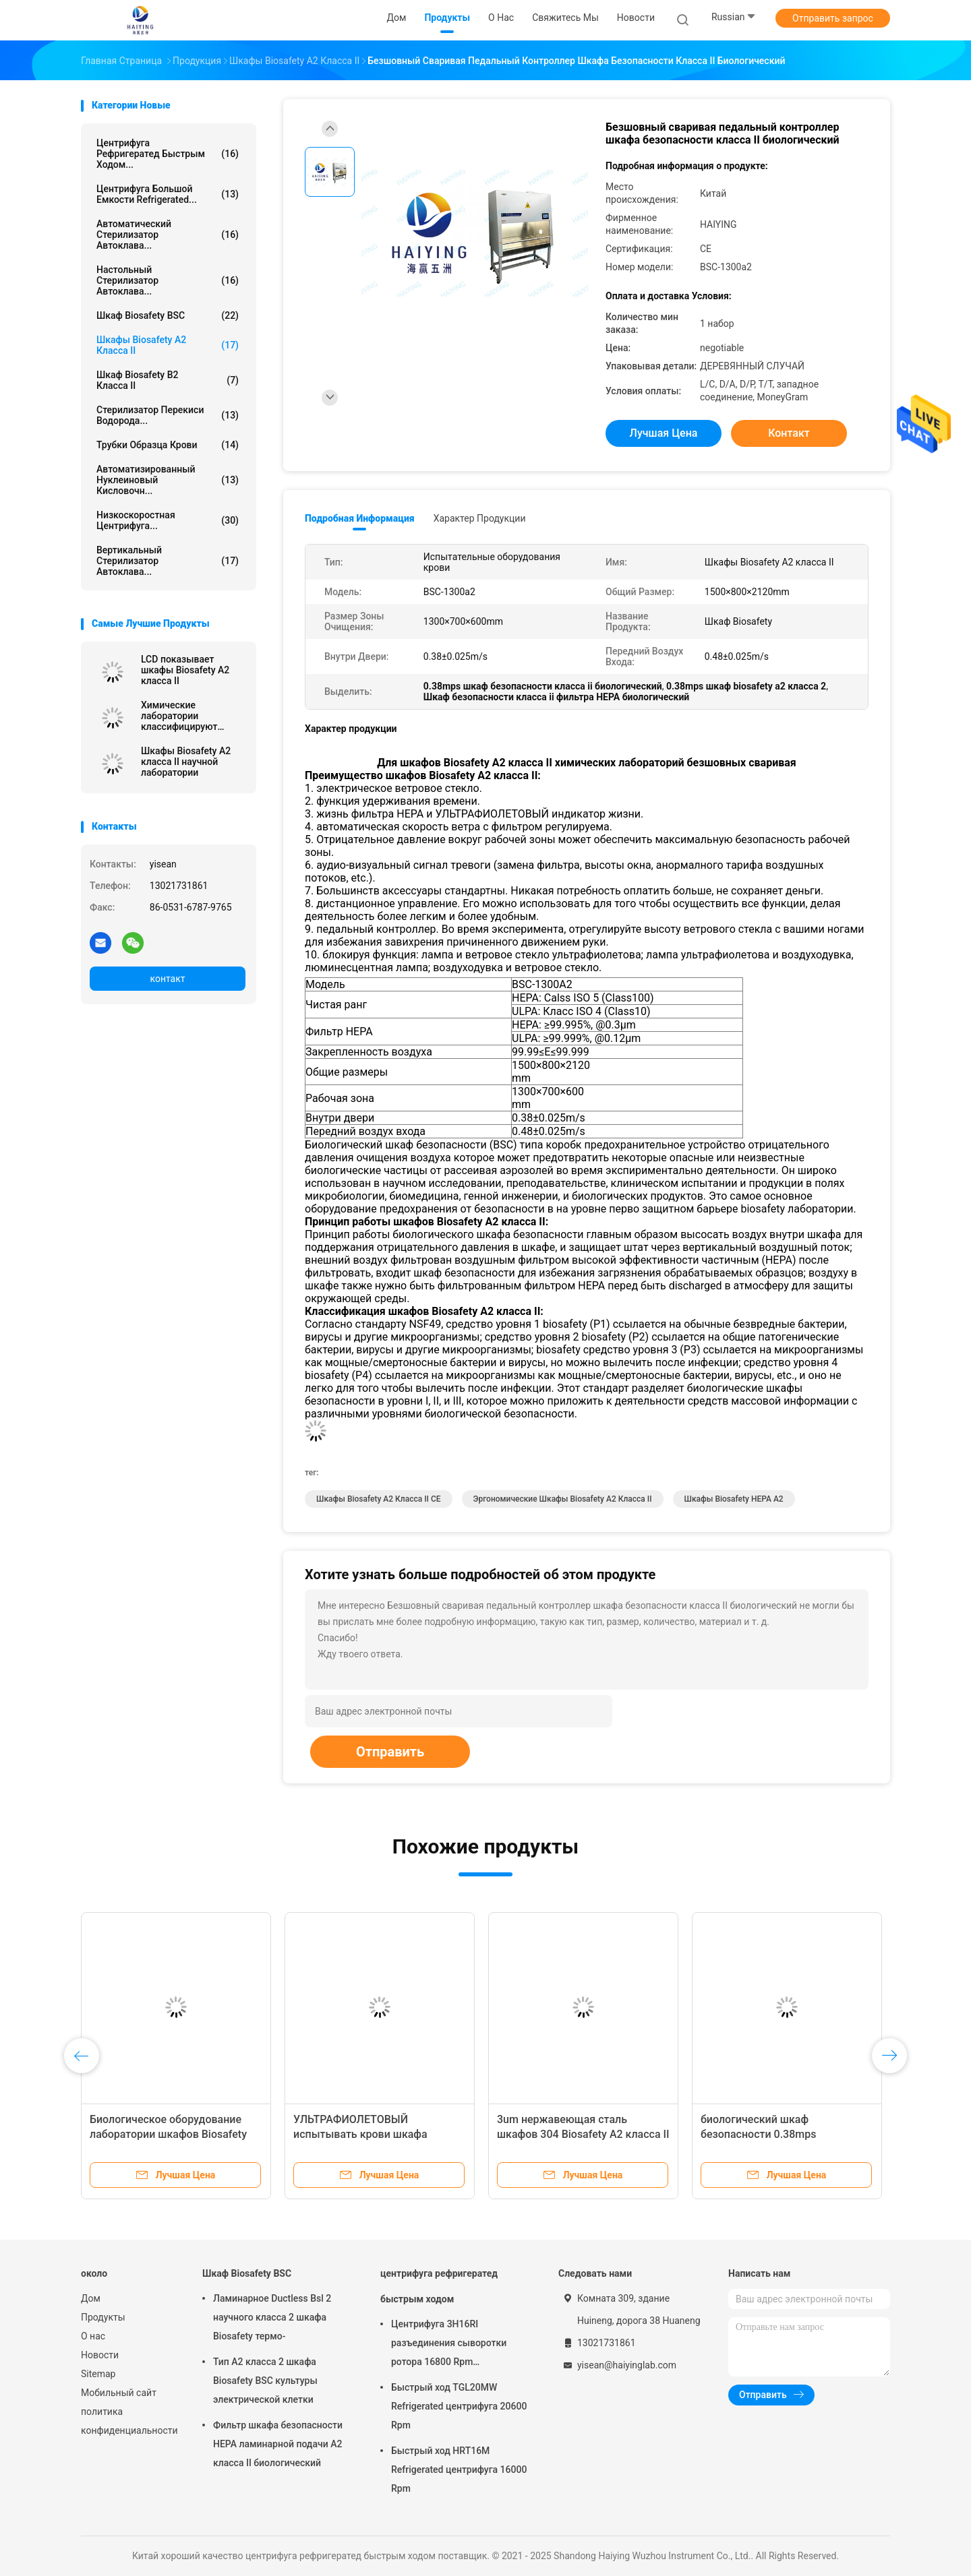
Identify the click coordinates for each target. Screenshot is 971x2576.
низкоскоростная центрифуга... (167, 520)
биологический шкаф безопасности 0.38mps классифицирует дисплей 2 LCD (781, 2134)
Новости (100, 2355)
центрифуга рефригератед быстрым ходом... (167, 153)
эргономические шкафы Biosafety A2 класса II (562, 1499)
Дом (90, 2298)
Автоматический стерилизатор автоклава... (167, 234)
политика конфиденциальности (128, 2421)
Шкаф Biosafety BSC (167, 315)
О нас (93, 2336)
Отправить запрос (832, 18)
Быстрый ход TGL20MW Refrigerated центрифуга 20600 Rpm (459, 2406)
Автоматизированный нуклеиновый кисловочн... (167, 480)
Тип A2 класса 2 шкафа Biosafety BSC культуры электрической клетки (265, 2380)
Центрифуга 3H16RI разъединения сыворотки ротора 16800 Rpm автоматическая (448, 2345)
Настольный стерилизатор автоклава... (167, 280)
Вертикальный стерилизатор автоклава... (167, 561)
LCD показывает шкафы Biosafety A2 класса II (185, 670)
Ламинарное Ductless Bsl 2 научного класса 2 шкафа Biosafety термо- (272, 2317)
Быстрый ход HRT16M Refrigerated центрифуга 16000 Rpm (459, 2469)
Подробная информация (360, 518)
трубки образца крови (167, 445)
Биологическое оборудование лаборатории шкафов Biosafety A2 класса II (168, 2134)
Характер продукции (480, 518)
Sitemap (98, 2373)
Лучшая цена (664, 433)
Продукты (103, 2317)
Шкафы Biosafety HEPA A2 (734, 1499)
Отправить (390, 1752)
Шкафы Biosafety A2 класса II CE (378, 1499)
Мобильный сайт (118, 2392)
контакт (167, 978)
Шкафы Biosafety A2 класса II (167, 345)
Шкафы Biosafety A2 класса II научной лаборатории (186, 761)
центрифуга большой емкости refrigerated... (167, 194)
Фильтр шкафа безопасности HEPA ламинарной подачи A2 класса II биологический (278, 2444)
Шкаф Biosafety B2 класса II (167, 380)
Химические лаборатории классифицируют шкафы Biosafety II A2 (189, 716)
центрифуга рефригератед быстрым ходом (439, 2286)
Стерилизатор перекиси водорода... (167, 415)
